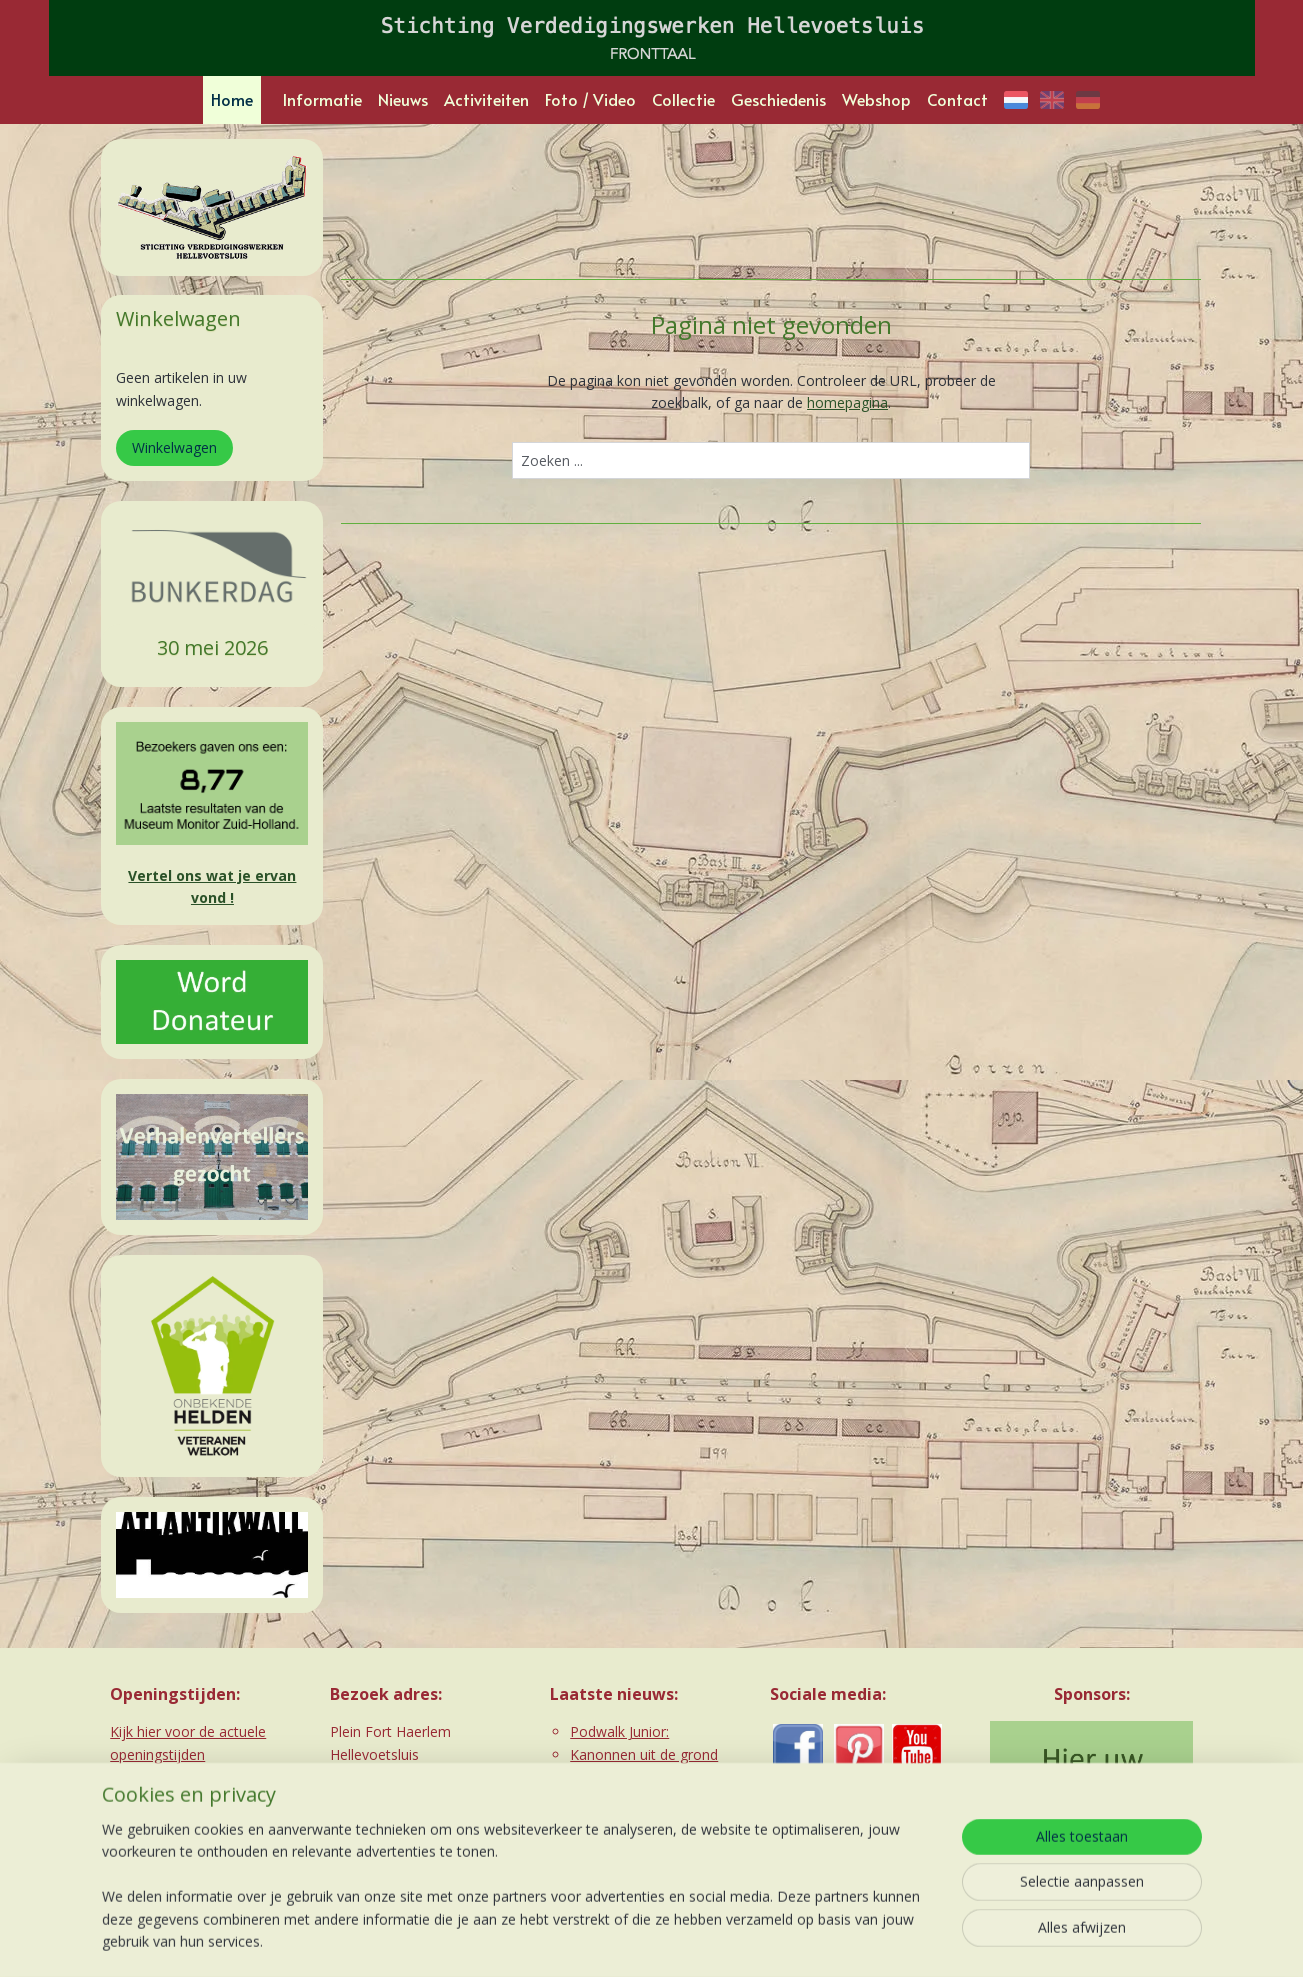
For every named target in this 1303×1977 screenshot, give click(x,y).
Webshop (876, 99)
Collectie (683, 99)
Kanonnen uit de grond (644, 1754)
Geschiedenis (778, 99)
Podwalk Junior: (619, 1731)
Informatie (322, 99)
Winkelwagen (174, 447)
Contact (957, 99)
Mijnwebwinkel (855, 1940)
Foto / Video (590, 99)
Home (232, 99)
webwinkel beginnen (681, 1940)
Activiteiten (486, 99)
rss (604, 1940)
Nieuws (403, 99)
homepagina (847, 402)
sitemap (562, 1940)
